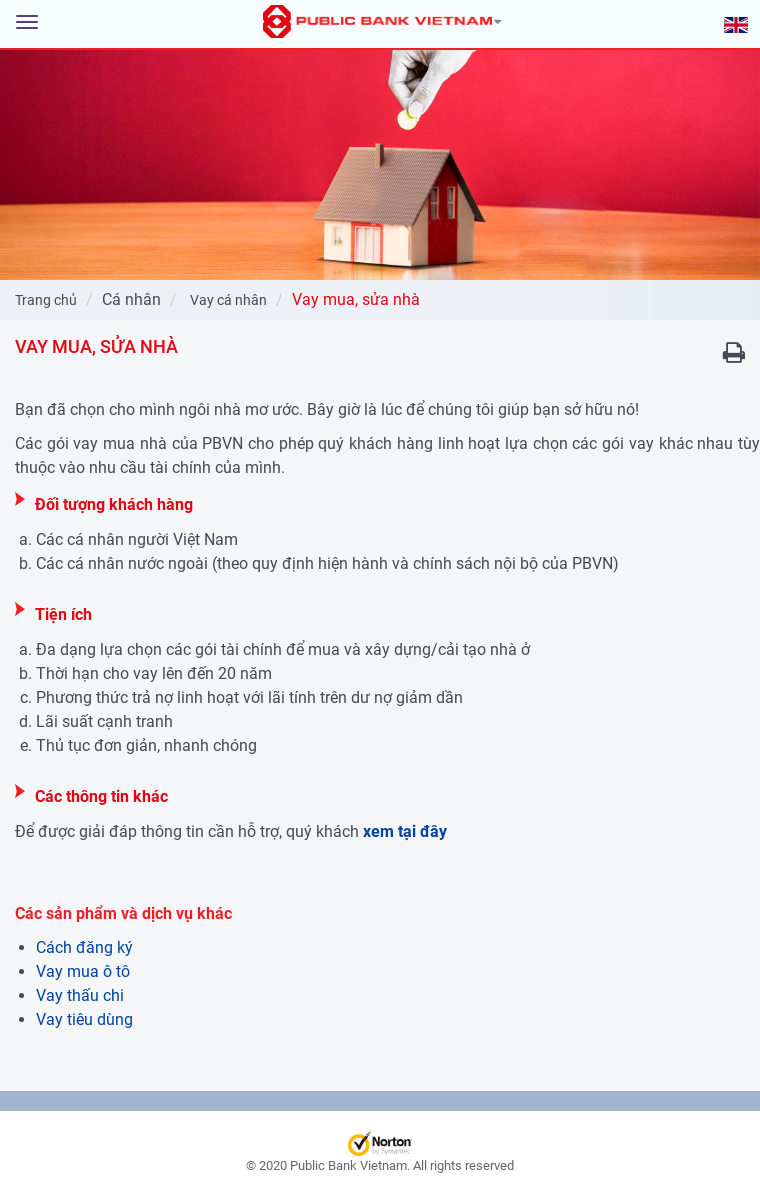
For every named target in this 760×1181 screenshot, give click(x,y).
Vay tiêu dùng (84, 1019)
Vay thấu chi (80, 995)
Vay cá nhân (228, 300)
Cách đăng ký (84, 947)
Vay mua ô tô (83, 971)
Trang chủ (46, 300)
